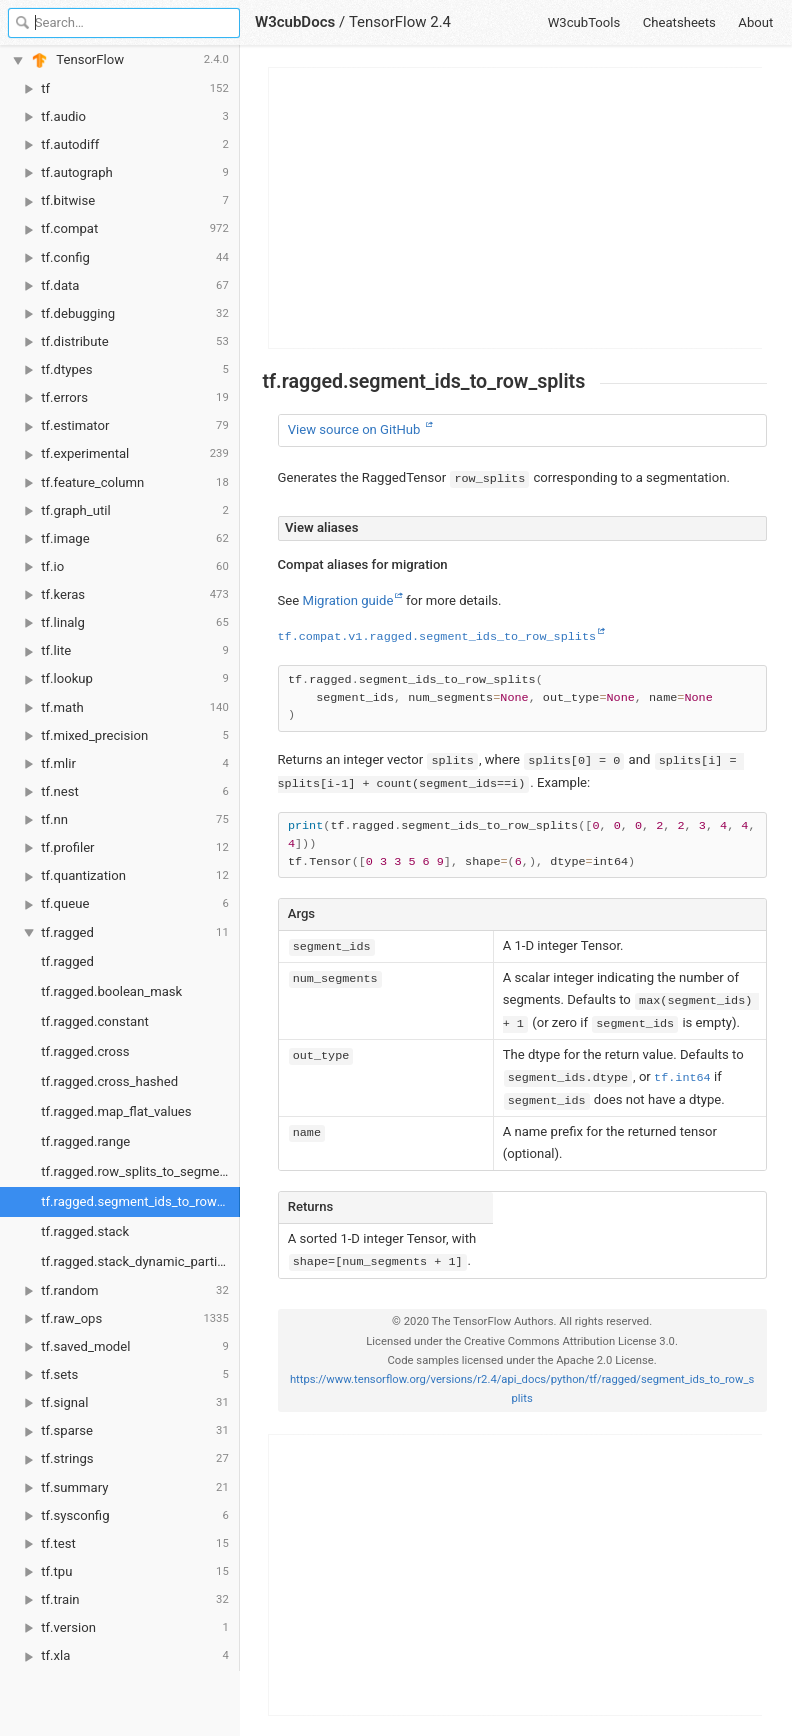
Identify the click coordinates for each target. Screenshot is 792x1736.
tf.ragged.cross (85, 1051)
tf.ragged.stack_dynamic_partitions (140, 1261)
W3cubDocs (295, 22)
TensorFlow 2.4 (400, 22)
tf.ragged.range (85, 1141)
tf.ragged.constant (94, 1021)
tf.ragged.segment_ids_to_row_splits (140, 1201)
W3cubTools (584, 22)
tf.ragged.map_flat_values (116, 1111)
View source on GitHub (356, 429)
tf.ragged (67, 961)
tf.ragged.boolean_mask (111, 991)
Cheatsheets (679, 22)
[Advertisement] (516, 208)
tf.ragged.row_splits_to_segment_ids (140, 1171)
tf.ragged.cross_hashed (109, 1081)
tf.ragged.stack (85, 1231)
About (755, 22)
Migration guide (347, 600)
